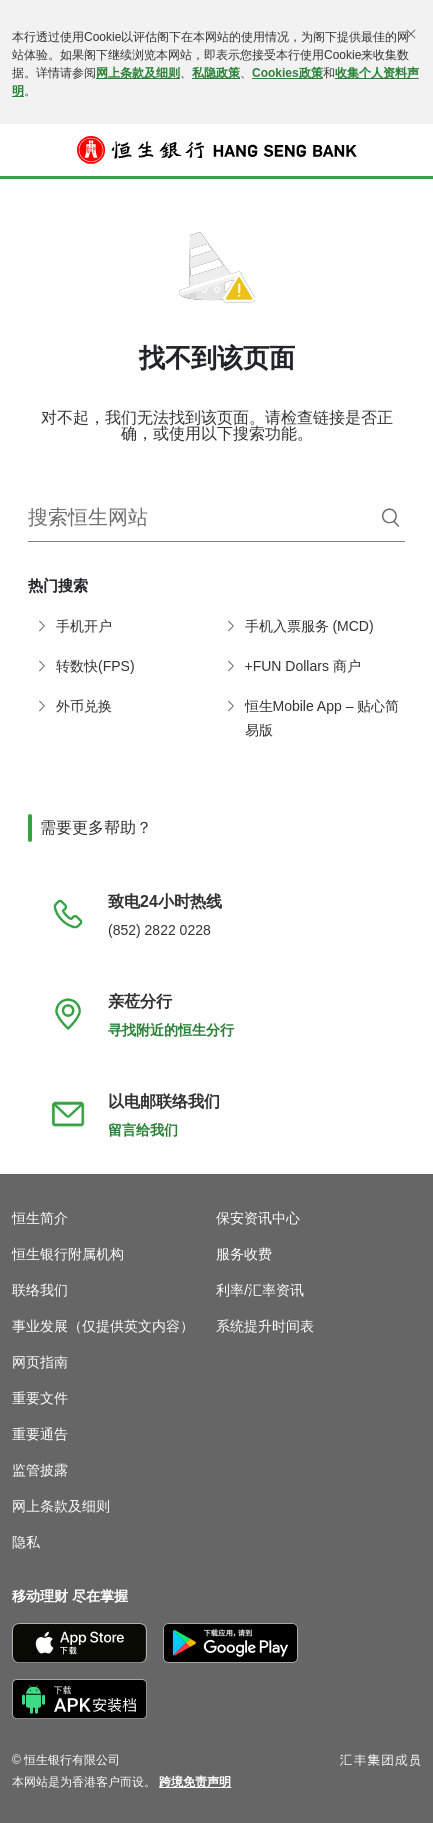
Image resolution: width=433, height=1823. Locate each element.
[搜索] (391, 518)
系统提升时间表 (265, 1326)
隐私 (26, 1542)
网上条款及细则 (138, 73)
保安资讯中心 (258, 1218)
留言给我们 (143, 1130)
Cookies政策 (287, 73)
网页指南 (40, 1362)
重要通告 (40, 1434)
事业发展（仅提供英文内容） (103, 1326)
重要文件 (40, 1398)
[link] (195, 1782)
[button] (26, 150)
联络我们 (40, 1290)
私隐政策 (216, 73)
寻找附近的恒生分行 (171, 1030)
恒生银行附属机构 (68, 1254)
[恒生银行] (217, 150)
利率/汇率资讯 (260, 1290)
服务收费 (244, 1254)
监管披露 (40, 1470)
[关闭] (411, 34)
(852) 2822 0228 (159, 930)
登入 (407, 163)
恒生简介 (40, 1218)
